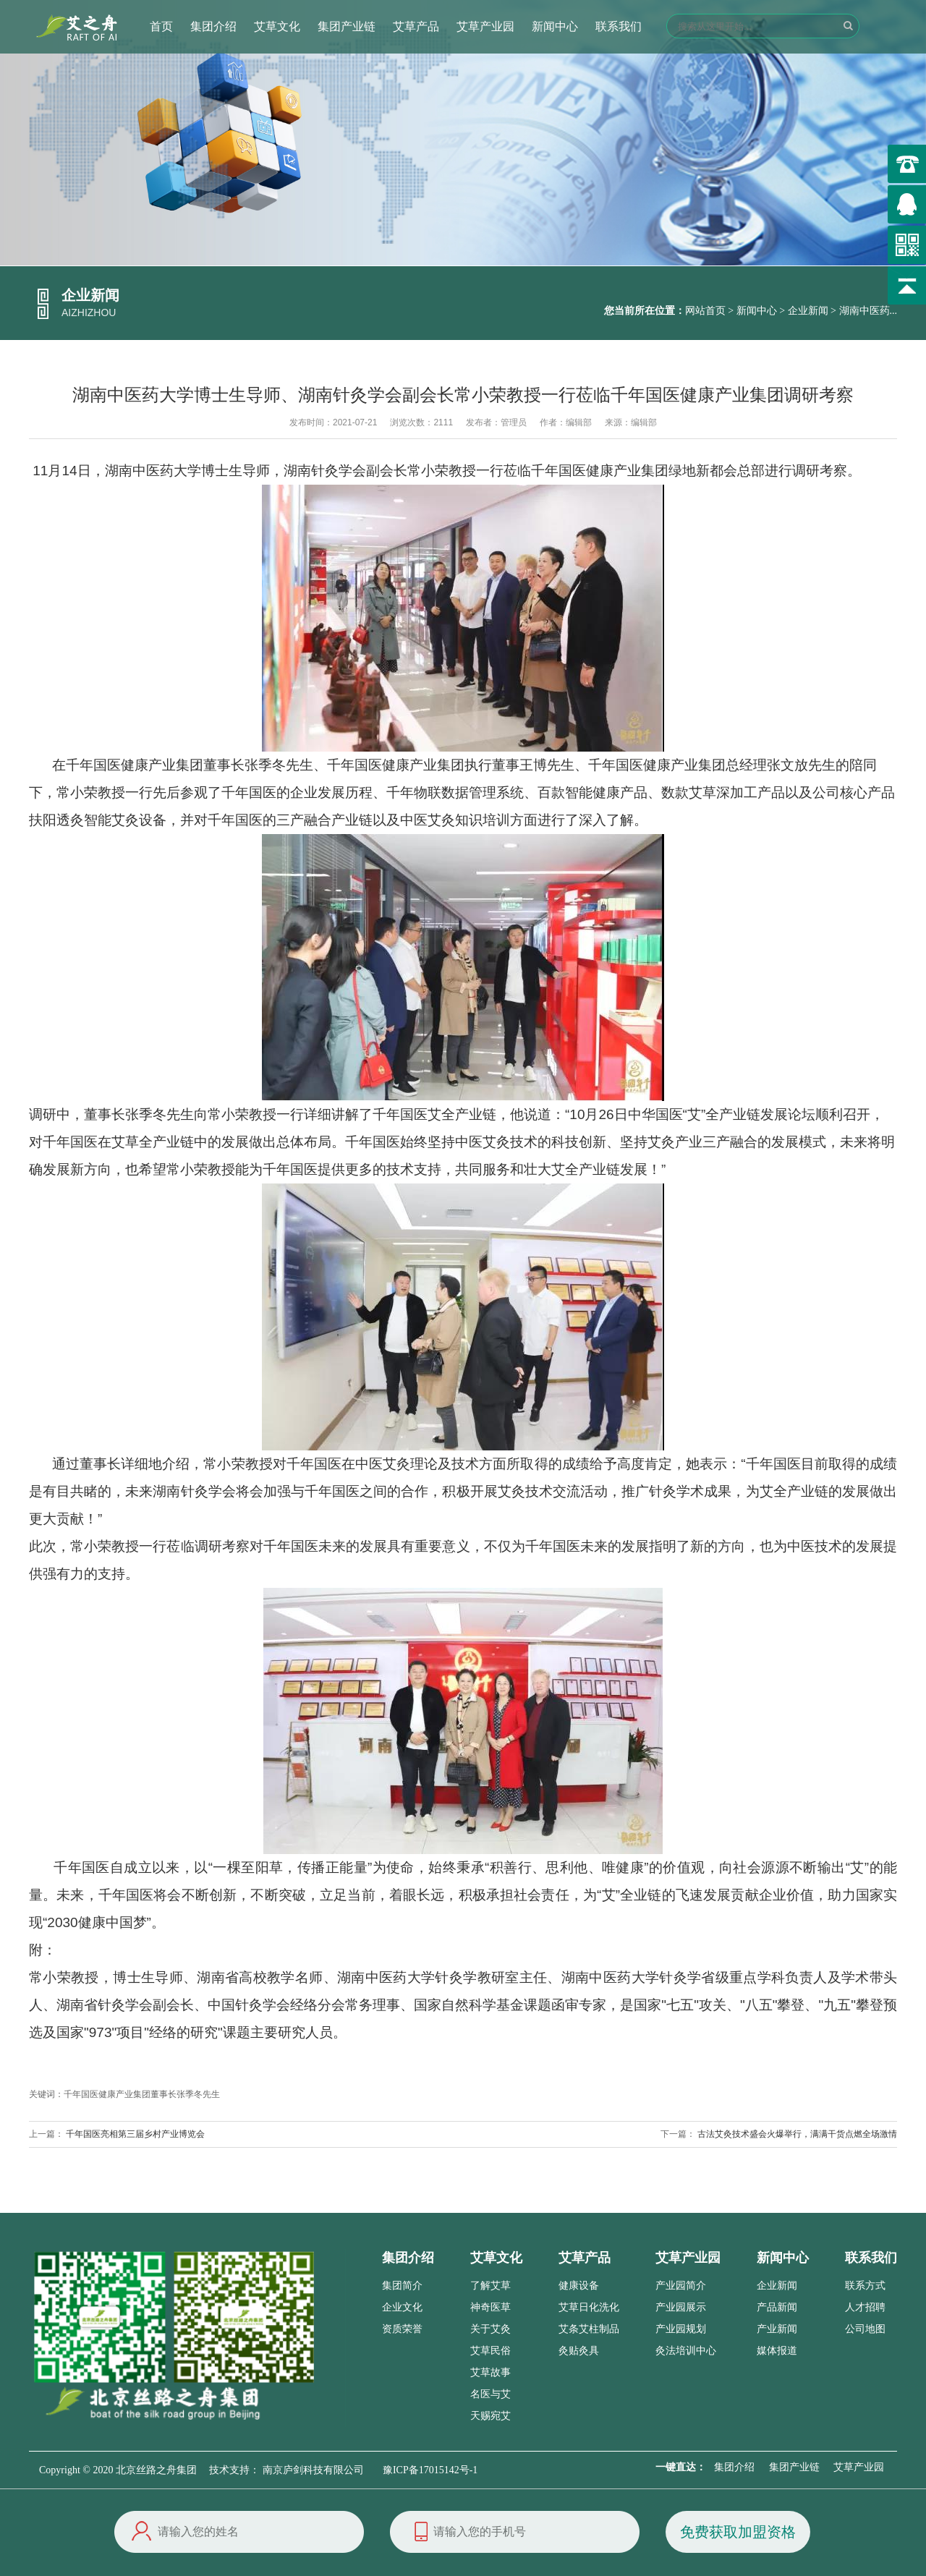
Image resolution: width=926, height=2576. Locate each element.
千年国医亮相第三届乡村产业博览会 (135, 2134)
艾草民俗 (490, 2350)
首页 (161, 26)
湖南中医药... (868, 310)
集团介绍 (213, 26)
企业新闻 (808, 310)
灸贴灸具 (578, 2350)
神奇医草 (490, 2307)
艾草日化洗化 (588, 2307)
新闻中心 (555, 26)
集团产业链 (346, 26)
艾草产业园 (485, 26)
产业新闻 (777, 2329)
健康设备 (578, 2285)
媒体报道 (777, 2350)
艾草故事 (490, 2372)
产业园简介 (680, 2285)
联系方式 (865, 2285)
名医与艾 (490, 2394)
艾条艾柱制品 (588, 2329)
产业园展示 (680, 2307)
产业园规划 (680, 2329)
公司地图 (865, 2329)
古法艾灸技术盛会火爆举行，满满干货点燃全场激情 (797, 2134)
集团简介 (402, 2285)
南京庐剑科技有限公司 (313, 2470)
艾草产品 (416, 26)
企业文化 (402, 2307)
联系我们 (618, 26)
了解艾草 (490, 2285)
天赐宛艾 (490, 2415)
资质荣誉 (402, 2329)
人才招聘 (865, 2307)
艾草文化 (277, 26)
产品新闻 (777, 2307)
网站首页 (705, 310)
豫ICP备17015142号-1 (430, 2470)
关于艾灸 (490, 2329)
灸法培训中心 (685, 2350)
